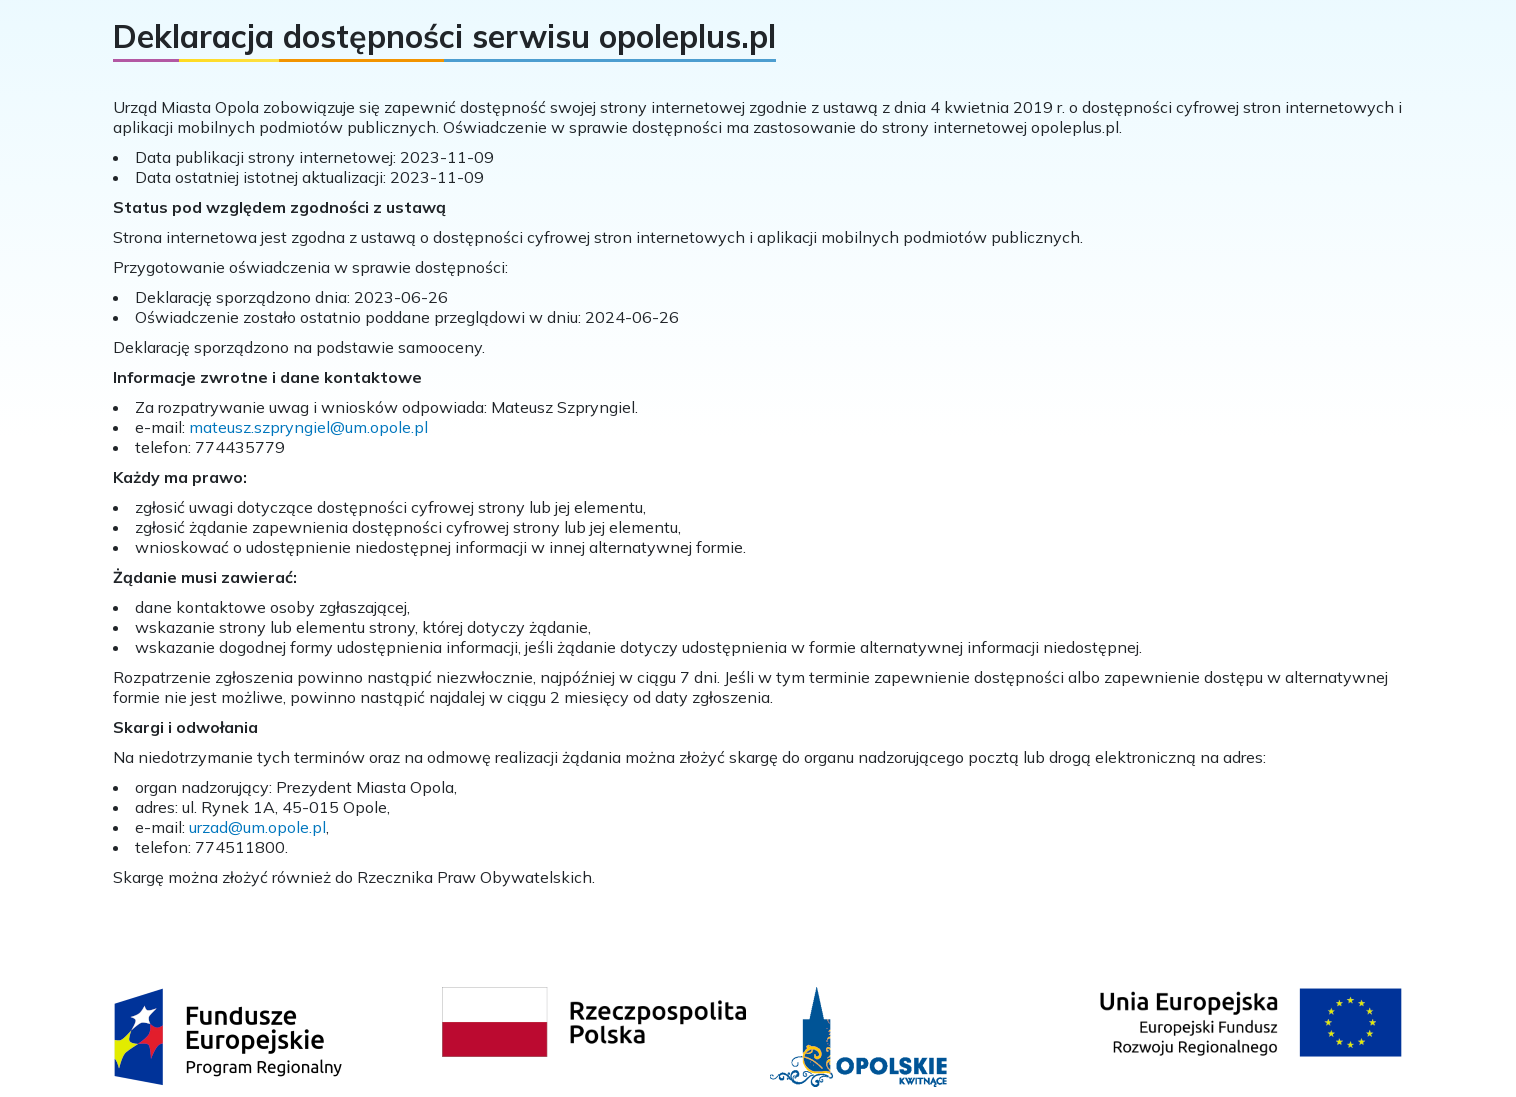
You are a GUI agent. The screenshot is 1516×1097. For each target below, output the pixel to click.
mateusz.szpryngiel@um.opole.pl (308, 427)
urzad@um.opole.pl (257, 827)
